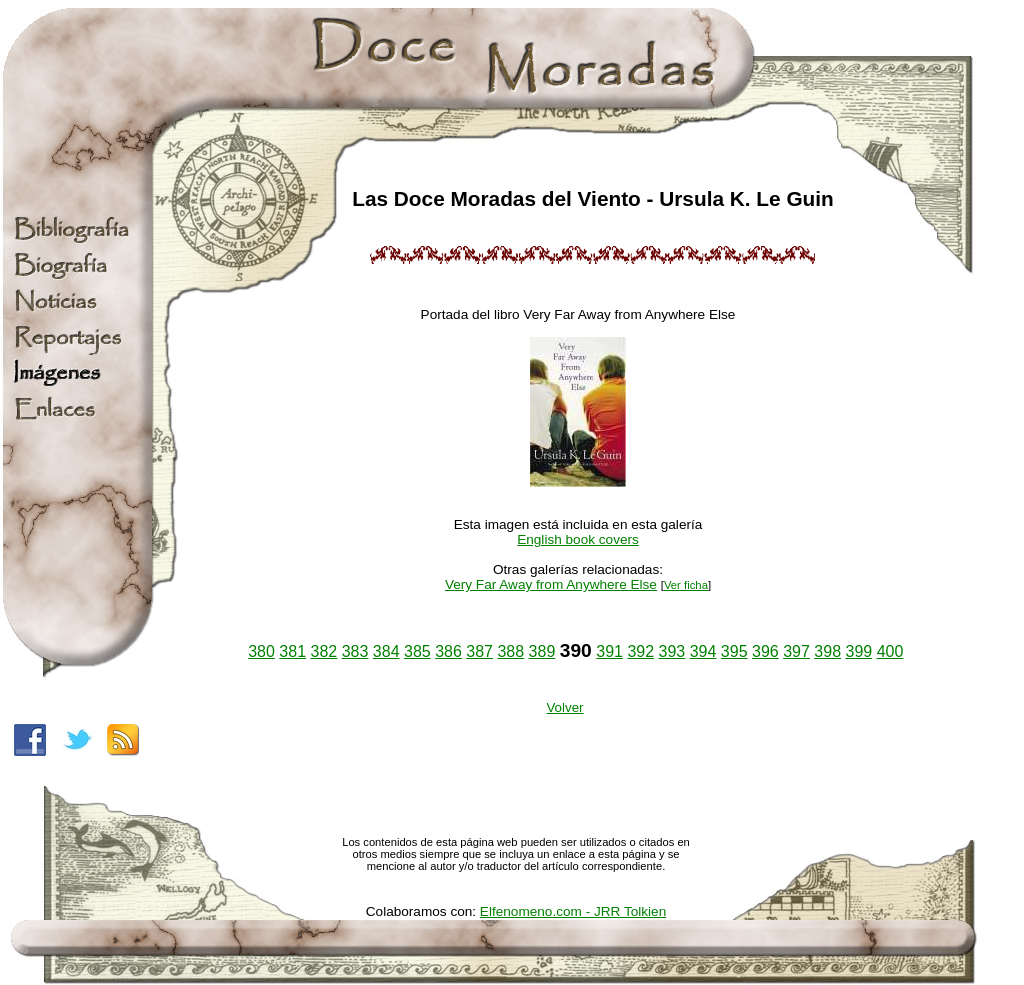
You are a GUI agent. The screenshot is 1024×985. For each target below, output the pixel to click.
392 (640, 651)
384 (386, 651)
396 (765, 651)
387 (479, 651)
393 (672, 651)
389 (542, 651)
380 (261, 651)
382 (324, 651)
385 (417, 651)
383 (355, 651)
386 (448, 651)
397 (796, 651)
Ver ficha (686, 585)
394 (703, 651)
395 (734, 651)
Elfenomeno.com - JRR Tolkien (573, 911)
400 (890, 651)
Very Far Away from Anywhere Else (551, 584)
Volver (564, 707)
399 (858, 651)
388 (510, 651)
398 (827, 651)
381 (292, 651)
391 (609, 651)
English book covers (578, 539)
